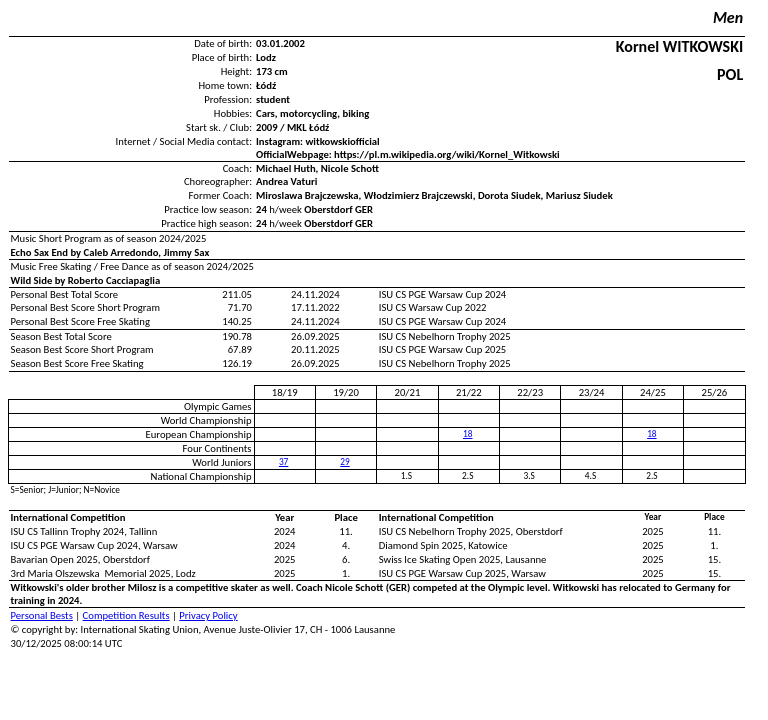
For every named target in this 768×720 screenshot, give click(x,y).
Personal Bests (42, 615)
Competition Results (126, 615)
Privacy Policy (208, 615)
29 (344, 462)
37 (283, 462)
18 (467, 434)
